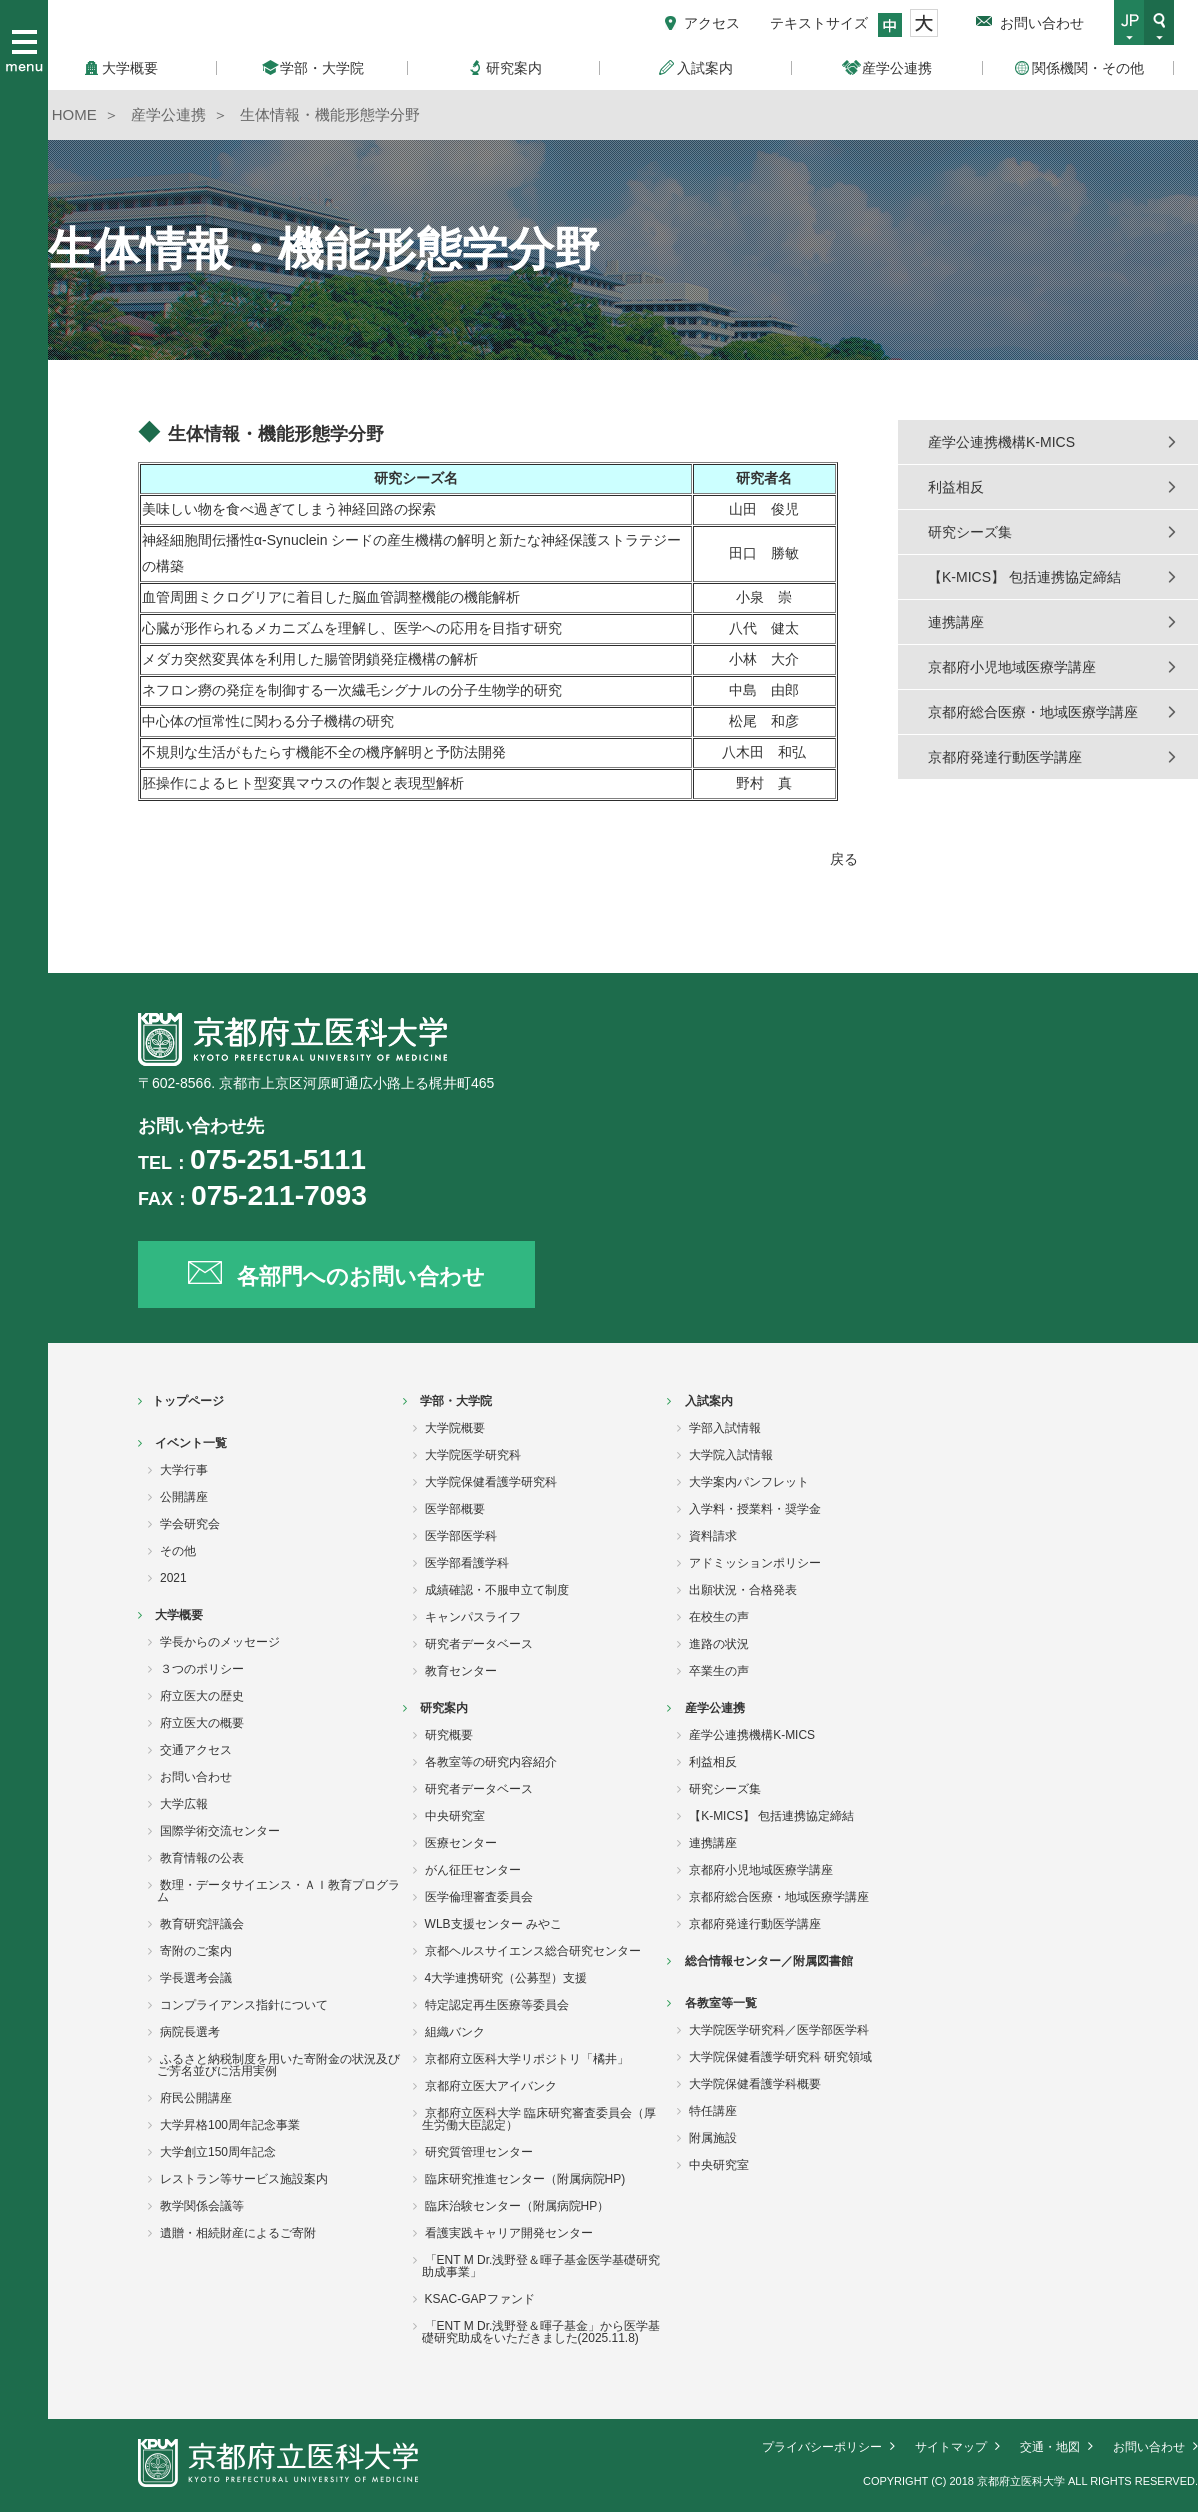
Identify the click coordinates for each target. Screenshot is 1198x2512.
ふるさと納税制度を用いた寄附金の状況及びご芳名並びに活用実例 (278, 2065)
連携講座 (956, 622)
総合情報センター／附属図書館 (769, 1961)
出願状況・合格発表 (743, 1590)
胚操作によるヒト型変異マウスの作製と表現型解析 (303, 783)
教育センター (461, 1671)
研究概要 (449, 1735)
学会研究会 (190, 1524)
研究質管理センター (479, 2152)
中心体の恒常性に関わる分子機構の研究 (268, 721)
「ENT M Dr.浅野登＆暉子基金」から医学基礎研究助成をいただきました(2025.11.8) (541, 2332)
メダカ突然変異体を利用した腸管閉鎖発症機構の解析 (310, 659)
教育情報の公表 (202, 1858)
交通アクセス (196, 1750)
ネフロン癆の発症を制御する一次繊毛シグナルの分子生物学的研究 (352, 690)
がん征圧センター (473, 1870)
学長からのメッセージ (220, 1642)
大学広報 (184, 1804)
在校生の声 (719, 1617)
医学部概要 (455, 1509)
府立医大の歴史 (202, 1696)
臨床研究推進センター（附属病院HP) (525, 2179)
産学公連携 (715, 1708)
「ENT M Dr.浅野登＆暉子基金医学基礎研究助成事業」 (541, 2266)
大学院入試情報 (731, 1455)
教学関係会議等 (202, 2206)
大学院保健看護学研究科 (491, 1482)
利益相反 (956, 487)
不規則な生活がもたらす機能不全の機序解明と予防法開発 (331, 752)
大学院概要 (455, 1428)
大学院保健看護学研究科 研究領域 (780, 2057)
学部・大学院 (456, 1401)
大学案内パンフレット (749, 1482)
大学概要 (179, 1615)
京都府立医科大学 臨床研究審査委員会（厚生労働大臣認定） (539, 2119)
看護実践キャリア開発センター (509, 2233)
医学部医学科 (461, 1536)
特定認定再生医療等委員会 (497, 2005)
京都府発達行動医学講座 (1005, 757)
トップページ (188, 1401)
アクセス (712, 23)
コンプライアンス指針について (244, 2005)
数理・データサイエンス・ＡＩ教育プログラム (278, 1891)
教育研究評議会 (202, 1924)
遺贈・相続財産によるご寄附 (238, 2233)
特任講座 (713, 2111)
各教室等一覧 (721, 2003)
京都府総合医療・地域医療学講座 (1033, 712)
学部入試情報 (725, 1428)
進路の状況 (719, 1644)
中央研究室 (455, 1816)
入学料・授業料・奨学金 (755, 1509)
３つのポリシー (202, 1669)
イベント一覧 (191, 1443)
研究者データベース (479, 1644)
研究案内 (444, 1708)
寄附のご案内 (196, 1951)
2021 (173, 1578)
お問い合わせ (1042, 23)
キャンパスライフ (473, 1617)
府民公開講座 (196, 2098)
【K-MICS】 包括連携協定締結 (1024, 577)
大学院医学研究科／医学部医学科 (779, 2030)
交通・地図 (1050, 2447)
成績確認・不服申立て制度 (497, 1590)
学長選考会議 (196, 1978)
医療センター (461, 1843)
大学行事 (184, 1470)
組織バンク (455, 2032)
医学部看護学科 (467, 1563)
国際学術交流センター (220, 1831)
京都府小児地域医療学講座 (1012, 667)
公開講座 (184, 1497)
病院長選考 (190, 2032)
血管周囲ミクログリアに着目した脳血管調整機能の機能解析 (331, 597)
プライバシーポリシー (822, 2447)
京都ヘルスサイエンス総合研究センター (533, 1951)
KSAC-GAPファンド (480, 2299)
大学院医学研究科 (473, 1455)
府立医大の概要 (202, 1723)
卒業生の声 (719, 1671)
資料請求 (713, 1536)
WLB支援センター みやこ (493, 1924)
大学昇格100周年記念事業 (230, 2125)
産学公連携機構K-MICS (1001, 442)
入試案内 (709, 1401)
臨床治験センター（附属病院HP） (517, 2206)
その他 (178, 1551)
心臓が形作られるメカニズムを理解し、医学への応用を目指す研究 (352, 628)
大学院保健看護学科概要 (755, 2084)
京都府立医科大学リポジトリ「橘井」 (527, 2059)
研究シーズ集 (970, 532)
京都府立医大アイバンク (491, 2086)
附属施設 (713, 2138)
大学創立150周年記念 (218, 2152)
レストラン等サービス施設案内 (244, 2179)
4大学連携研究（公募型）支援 (506, 1978)
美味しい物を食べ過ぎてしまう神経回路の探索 (289, 509)
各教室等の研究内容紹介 (491, 1762)
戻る (844, 859)
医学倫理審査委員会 (479, 1897)
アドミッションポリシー (755, 1563)
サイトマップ (951, 2447)
